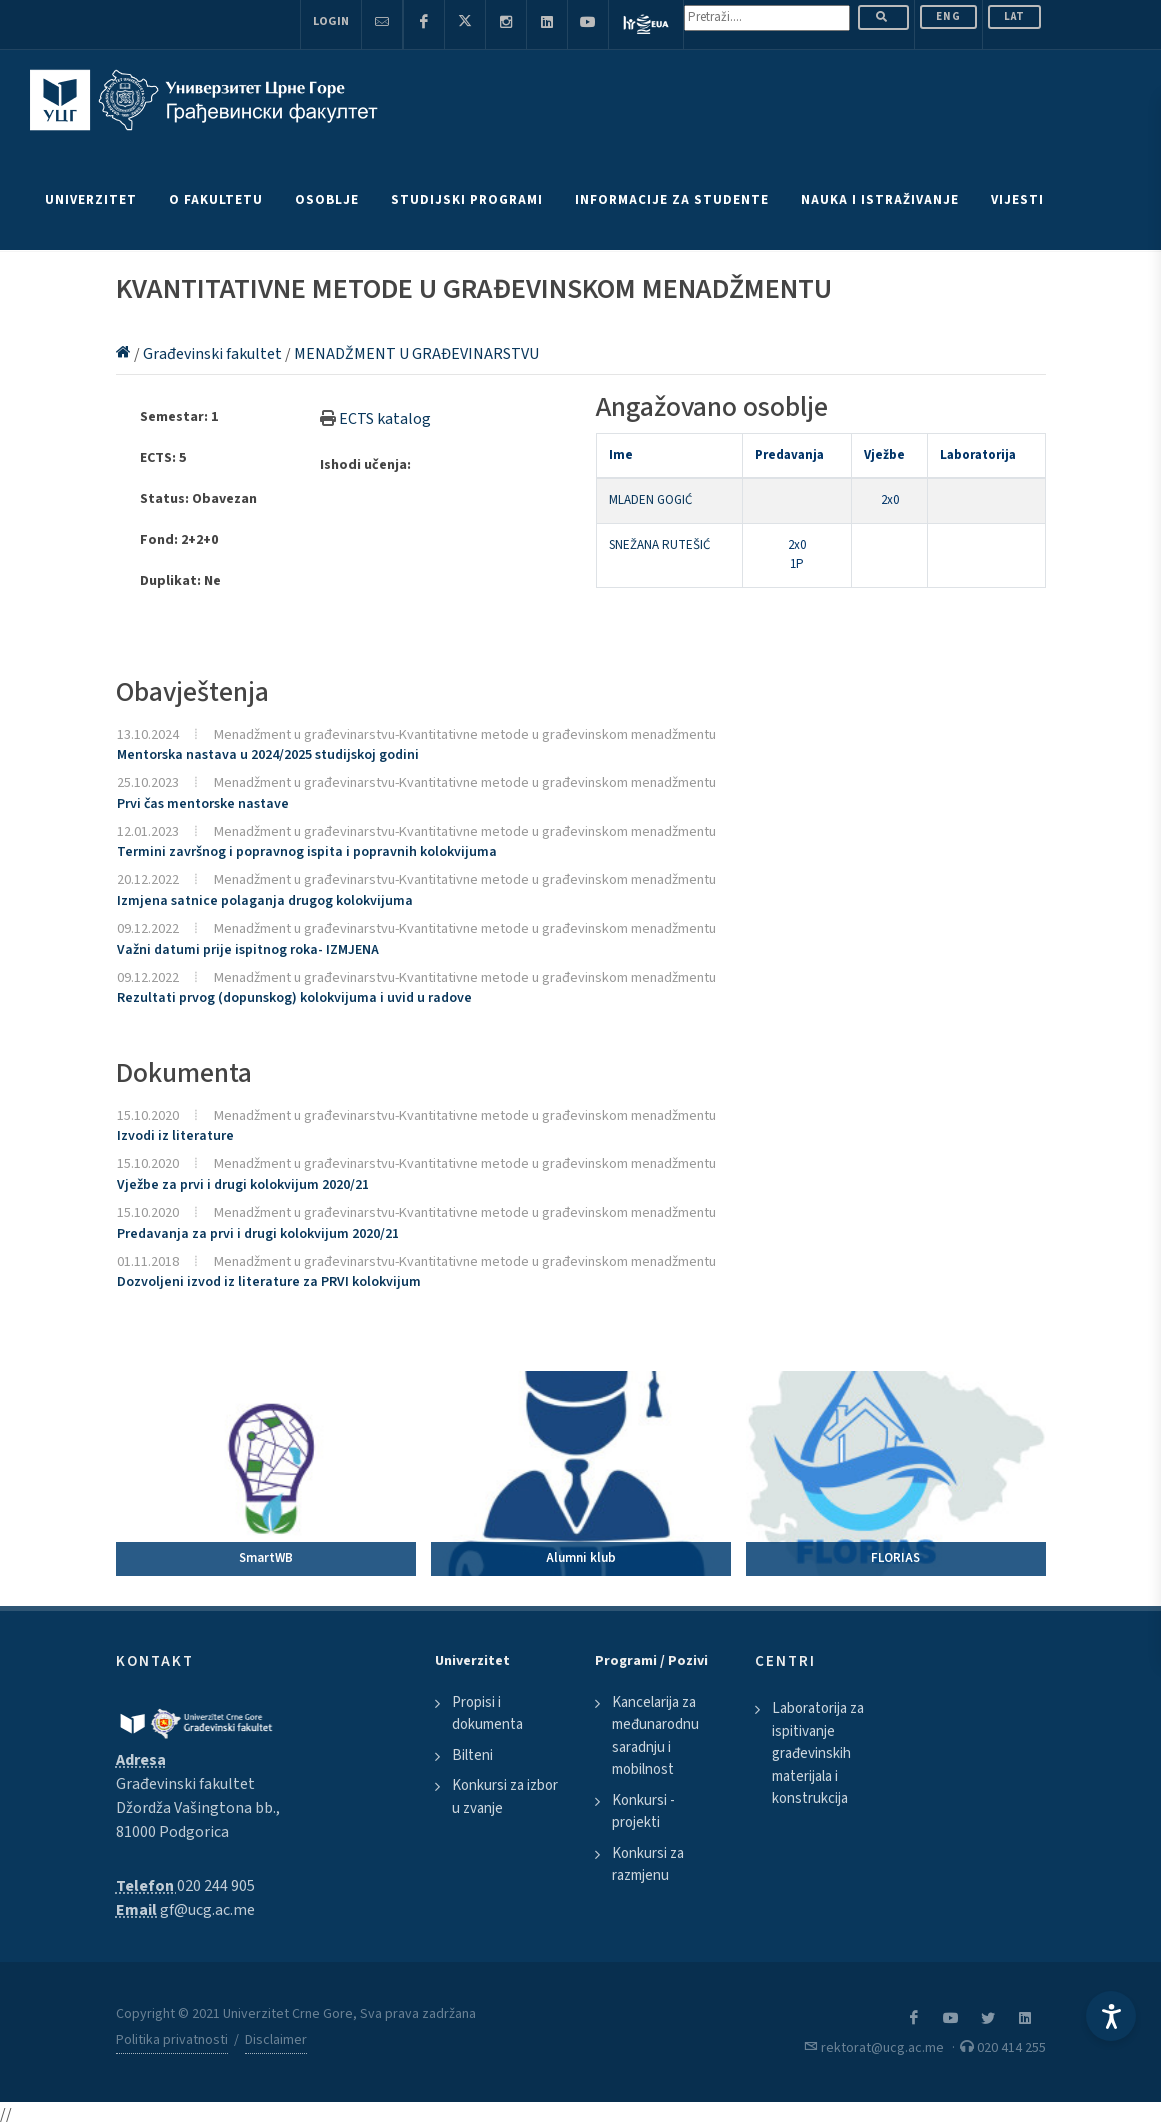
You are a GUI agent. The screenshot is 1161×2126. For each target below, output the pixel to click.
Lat (1014, 16)
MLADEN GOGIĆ (650, 500)
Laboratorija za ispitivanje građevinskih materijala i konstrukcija (818, 1753)
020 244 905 (216, 1886)
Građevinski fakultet (214, 354)
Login (331, 21)
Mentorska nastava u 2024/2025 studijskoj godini (268, 755)
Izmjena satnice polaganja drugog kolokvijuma (265, 901)
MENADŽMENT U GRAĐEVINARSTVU (416, 354)
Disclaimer (276, 2040)
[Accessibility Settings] (1111, 2016)
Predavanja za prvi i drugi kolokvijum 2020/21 (258, 1234)
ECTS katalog (385, 419)
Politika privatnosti (172, 2040)
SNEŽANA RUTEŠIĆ (659, 545)
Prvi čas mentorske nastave (203, 804)
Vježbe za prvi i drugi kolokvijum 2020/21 (243, 1185)
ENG (948, 16)
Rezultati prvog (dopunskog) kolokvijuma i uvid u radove (294, 998)
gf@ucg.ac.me (207, 1910)
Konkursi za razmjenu (648, 1865)
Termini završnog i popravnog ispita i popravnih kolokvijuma (307, 852)
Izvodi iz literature (175, 1136)
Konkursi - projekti (643, 1812)
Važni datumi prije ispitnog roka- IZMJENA (248, 950)
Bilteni (472, 1755)
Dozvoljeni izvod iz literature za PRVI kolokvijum (269, 1282)
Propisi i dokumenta (487, 1714)
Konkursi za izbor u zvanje (505, 1797)
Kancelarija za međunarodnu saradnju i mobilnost (655, 1736)
